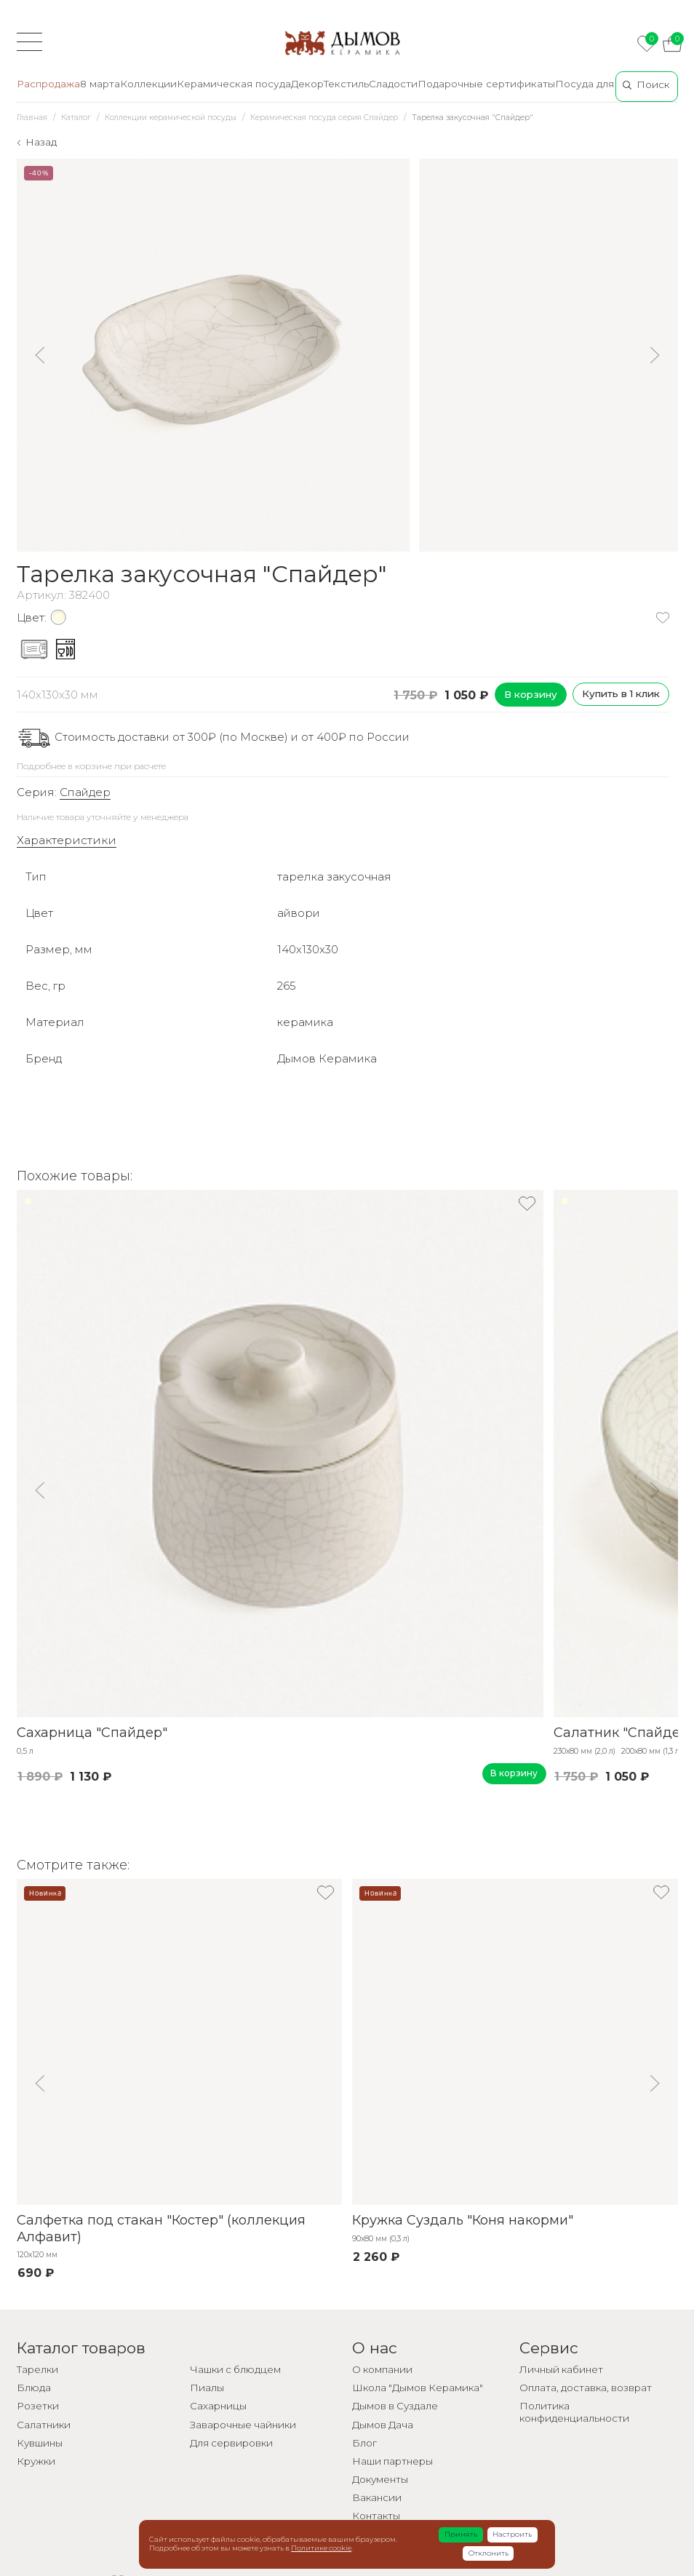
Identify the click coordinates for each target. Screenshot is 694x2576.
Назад (41, 142)
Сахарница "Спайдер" (92, 1733)
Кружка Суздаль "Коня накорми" (462, 2220)
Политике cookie (321, 2548)
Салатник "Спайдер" (624, 1733)
